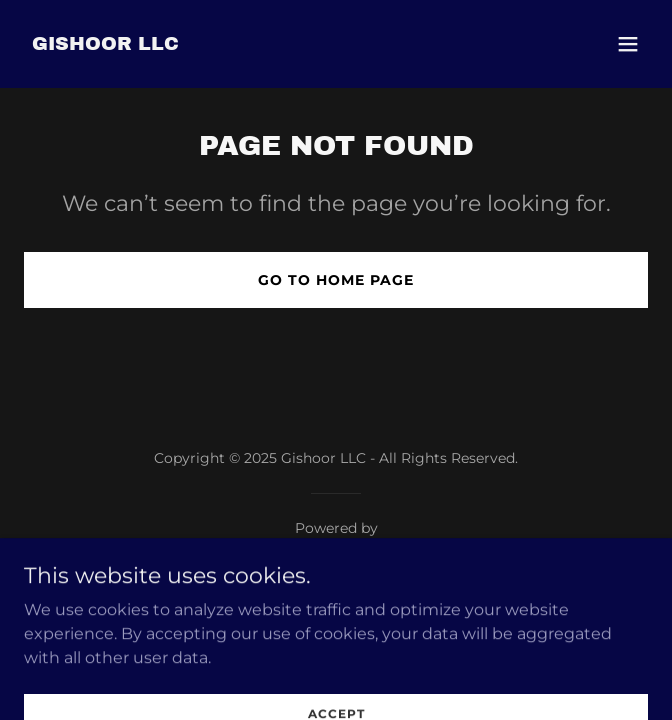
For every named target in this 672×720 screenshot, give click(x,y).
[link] (105, 44)
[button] (628, 44)
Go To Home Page (336, 280)
